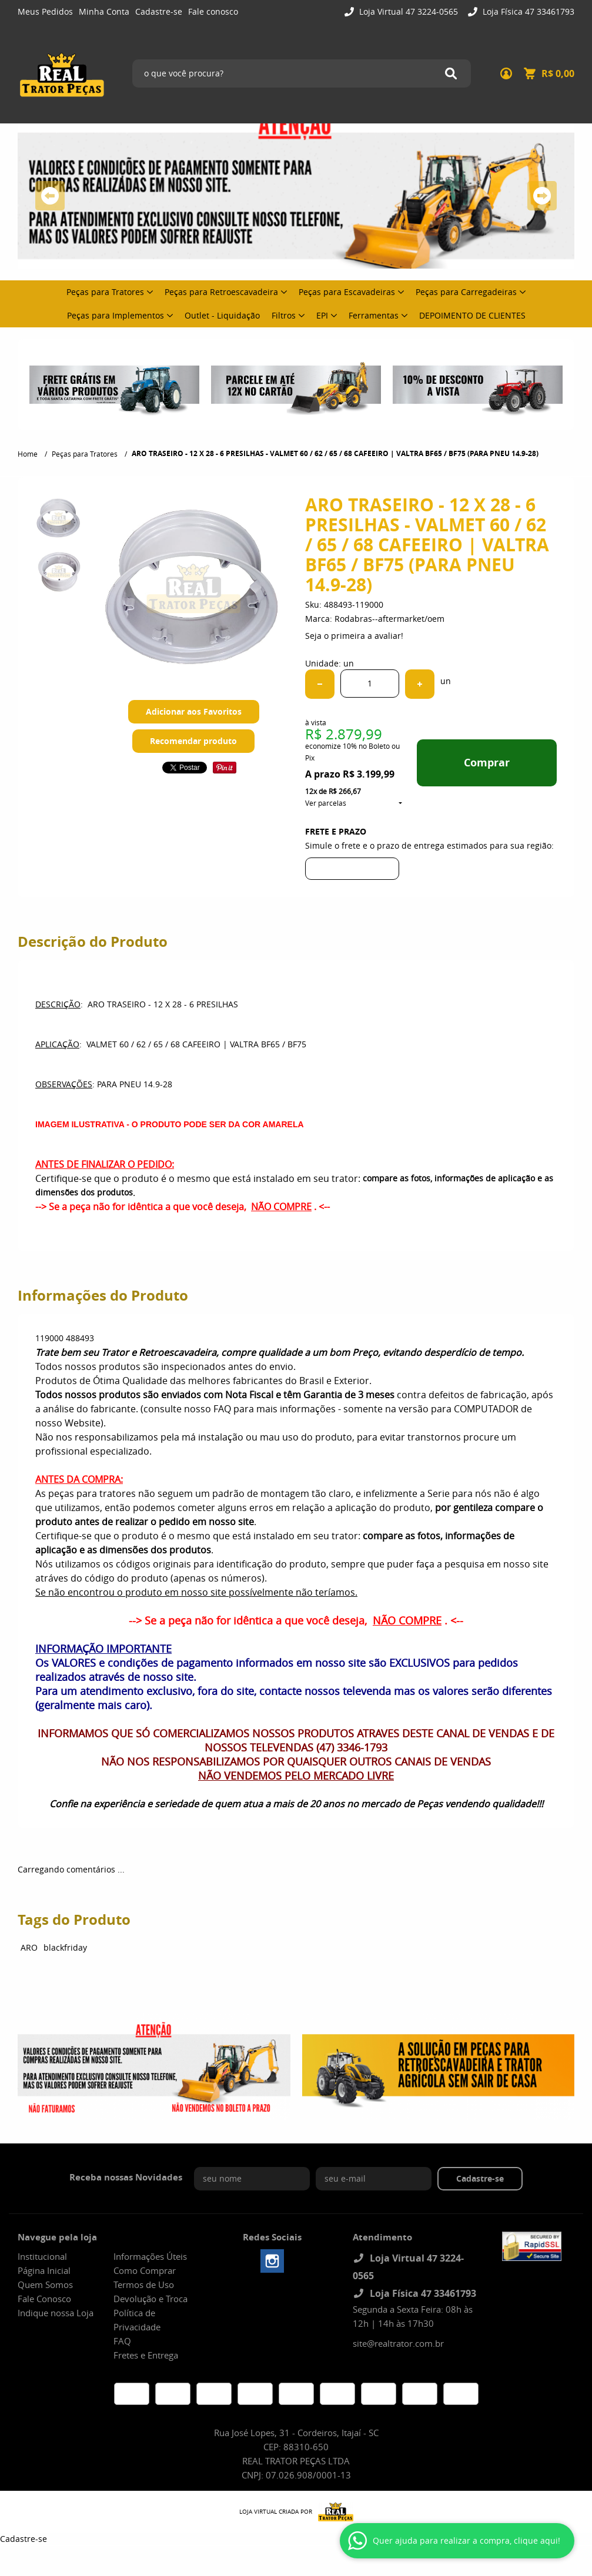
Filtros (284, 315)
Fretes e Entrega (145, 2355)
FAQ (122, 2341)
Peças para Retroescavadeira (221, 291)
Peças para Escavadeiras (347, 291)
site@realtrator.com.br (398, 2343)
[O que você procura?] (451, 73)
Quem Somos (45, 2284)
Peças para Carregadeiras (466, 291)
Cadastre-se (158, 11)
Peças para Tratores (105, 291)
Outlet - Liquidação (222, 315)
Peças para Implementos (115, 315)
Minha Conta (104, 11)
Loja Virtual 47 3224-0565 (407, 11)
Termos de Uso (143, 2284)
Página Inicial (44, 2270)
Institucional (42, 2256)
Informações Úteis (150, 2256)
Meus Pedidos (45, 11)
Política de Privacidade (136, 2320)
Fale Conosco (44, 2298)
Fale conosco (213, 11)
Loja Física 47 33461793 (527, 11)
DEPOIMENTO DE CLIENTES (472, 315)
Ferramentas (374, 315)
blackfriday (65, 1947)
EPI (322, 315)
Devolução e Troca (150, 2298)
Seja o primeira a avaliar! (354, 635)
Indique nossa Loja (55, 2313)
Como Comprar (144, 2270)
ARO (29, 1947)
